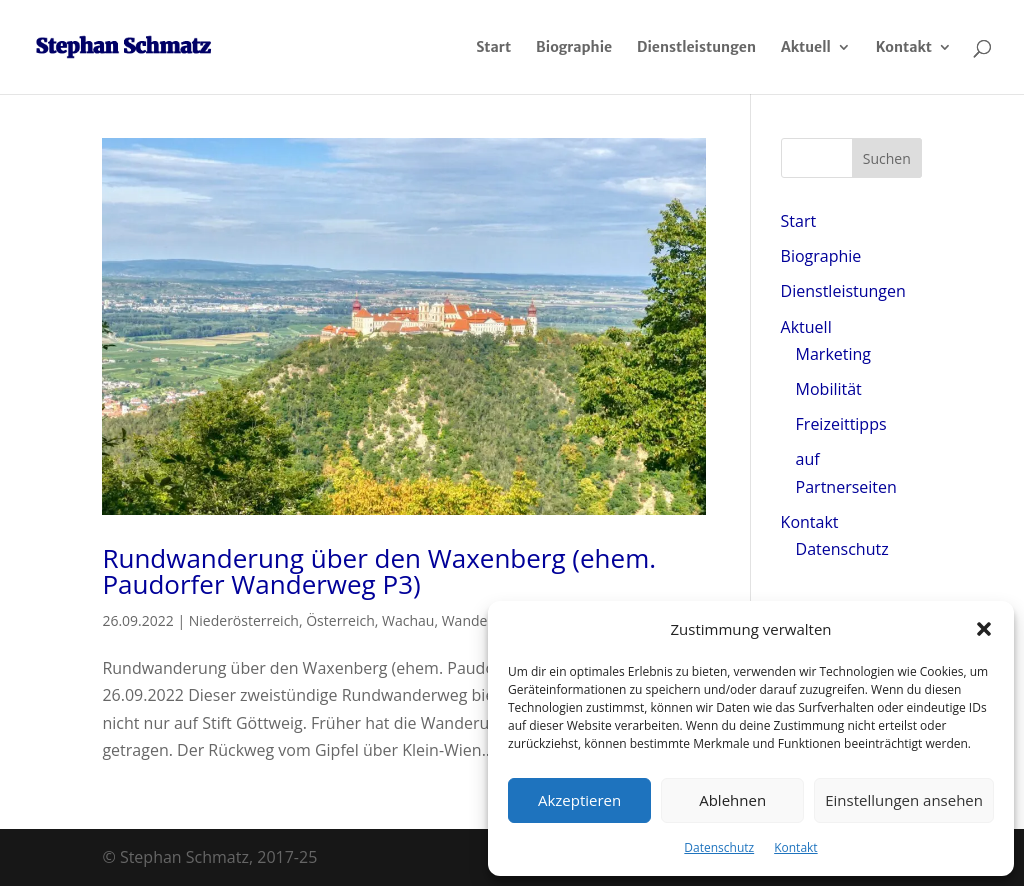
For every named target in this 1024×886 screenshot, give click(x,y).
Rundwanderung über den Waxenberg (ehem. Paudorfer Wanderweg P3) (379, 571)
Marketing (833, 354)
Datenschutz (719, 847)
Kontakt (795, 847)
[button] (984, 629)
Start (493, 48)
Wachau (408, 620)
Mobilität (829, 389)
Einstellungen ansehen (904, 800)
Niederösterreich (244, 620)
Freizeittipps (841, 424)
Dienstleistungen (696, 48)
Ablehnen (732, 800)
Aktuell (806, 48)
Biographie (574, 48)
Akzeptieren (579, 800)
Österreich (340, 620)
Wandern (472, 620)
